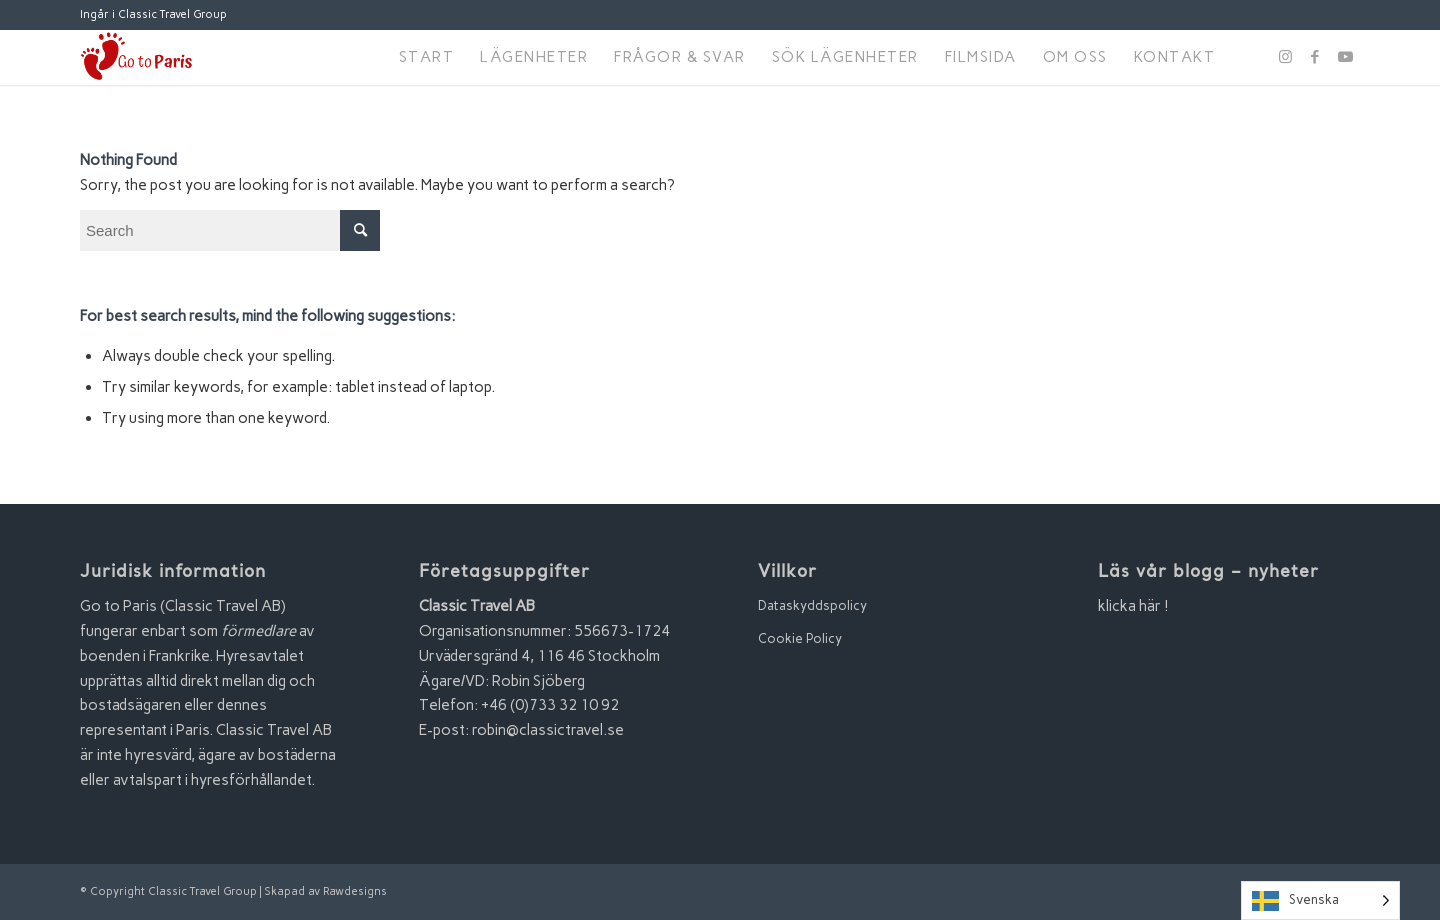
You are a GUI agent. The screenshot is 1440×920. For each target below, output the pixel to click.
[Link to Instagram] (1285, 57)
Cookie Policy (800, 638)
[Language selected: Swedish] (1320, 900)
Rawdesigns (355, 891)
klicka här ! (1133, 606)
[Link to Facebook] (1315, 57)
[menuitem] (427, 57)
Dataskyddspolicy (812, 605)
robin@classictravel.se (548, 730)
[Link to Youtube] (1345, 57)
